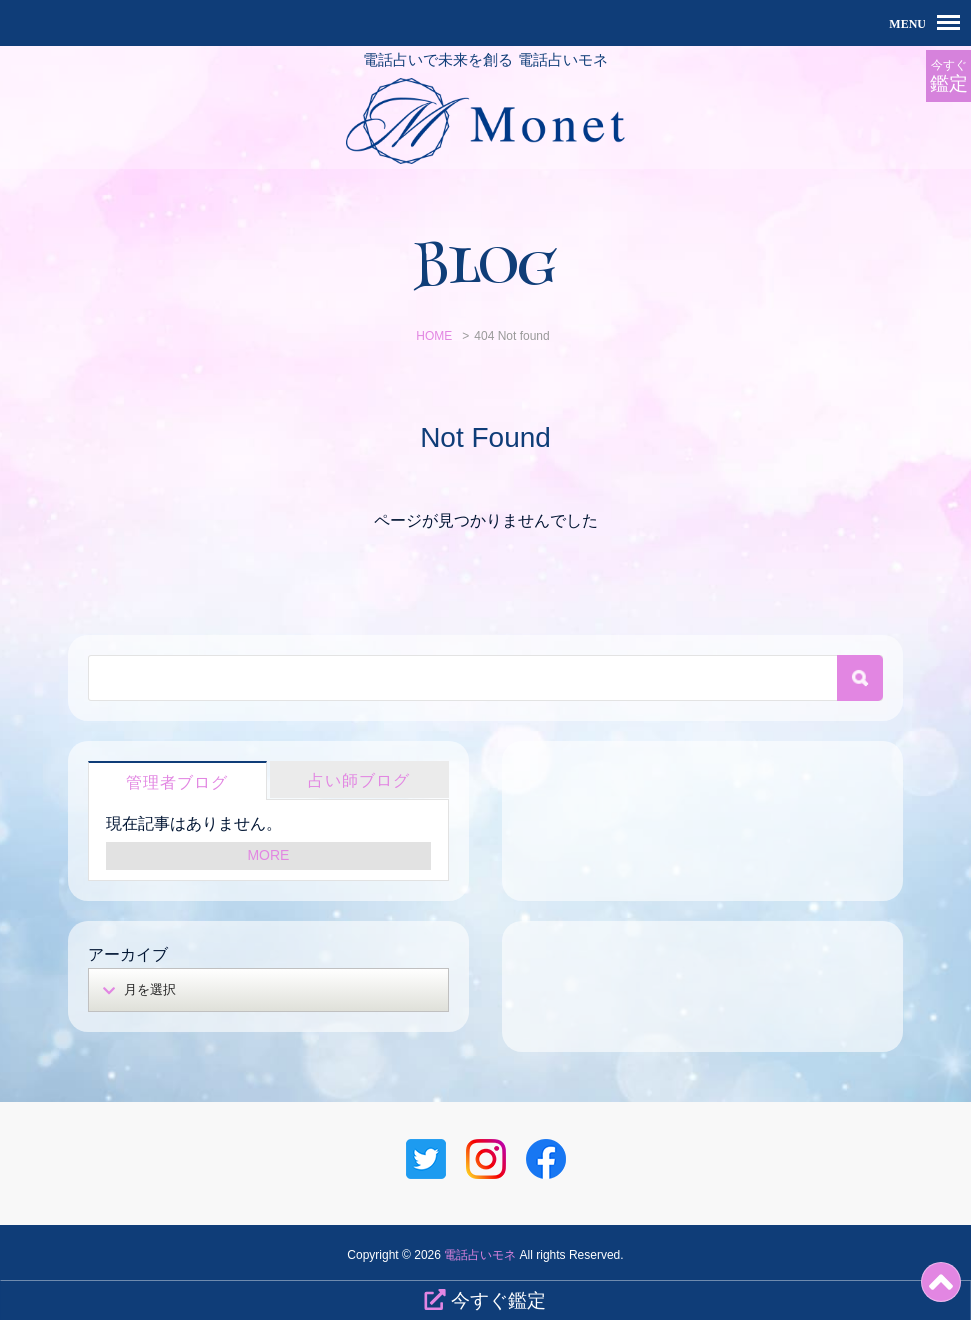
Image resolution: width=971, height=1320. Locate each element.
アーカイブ (128, 954)
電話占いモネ (480, 1255)
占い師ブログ (359, 780)
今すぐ (948, 76)
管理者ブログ (177, 782)
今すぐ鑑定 (484, 1300)
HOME (434, 336)
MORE (268, 855)
